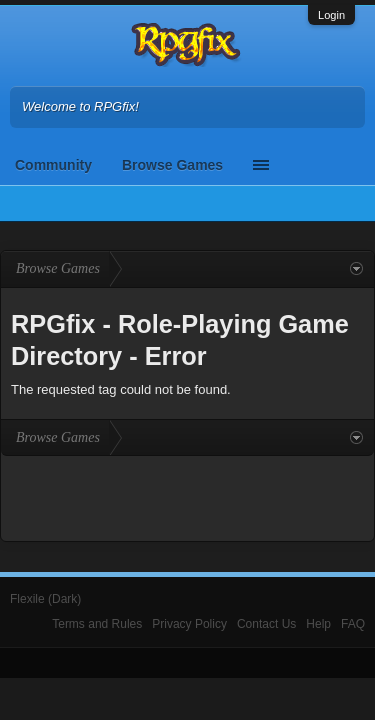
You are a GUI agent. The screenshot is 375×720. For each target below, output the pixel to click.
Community (53, 165)
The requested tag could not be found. (121, 389)
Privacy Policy (189, 624)
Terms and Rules (97, 624)
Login (331, 15)
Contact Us (266, 624)
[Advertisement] (188, 496)
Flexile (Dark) (45, 599)
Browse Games (172, 165)
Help (318, 624)
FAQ (353, 624)
